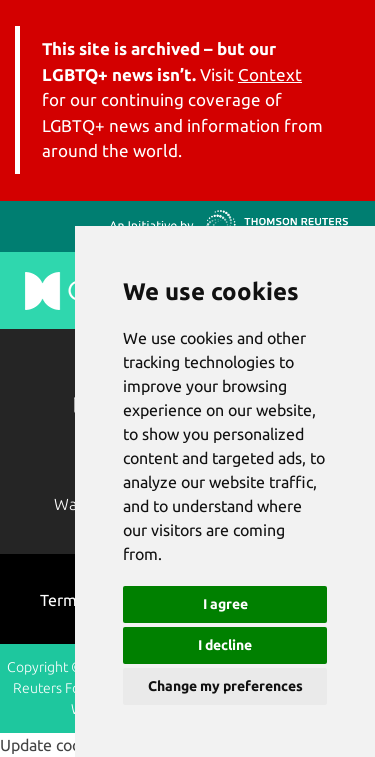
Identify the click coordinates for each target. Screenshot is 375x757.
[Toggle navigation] (335, 87)
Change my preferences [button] (225, 686)
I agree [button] (225, 604)
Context (270, 74)
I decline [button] (225, 645)
